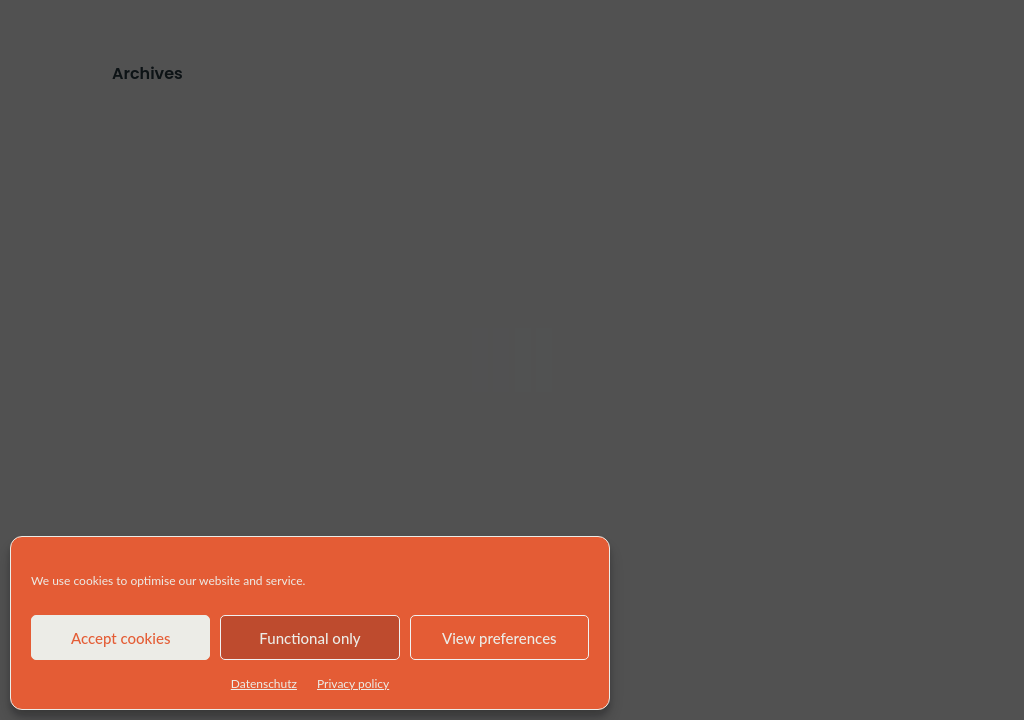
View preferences (499, 638)
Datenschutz (264, 683)
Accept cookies (121, 638)
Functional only (309, 638)
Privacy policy (353, 683)
